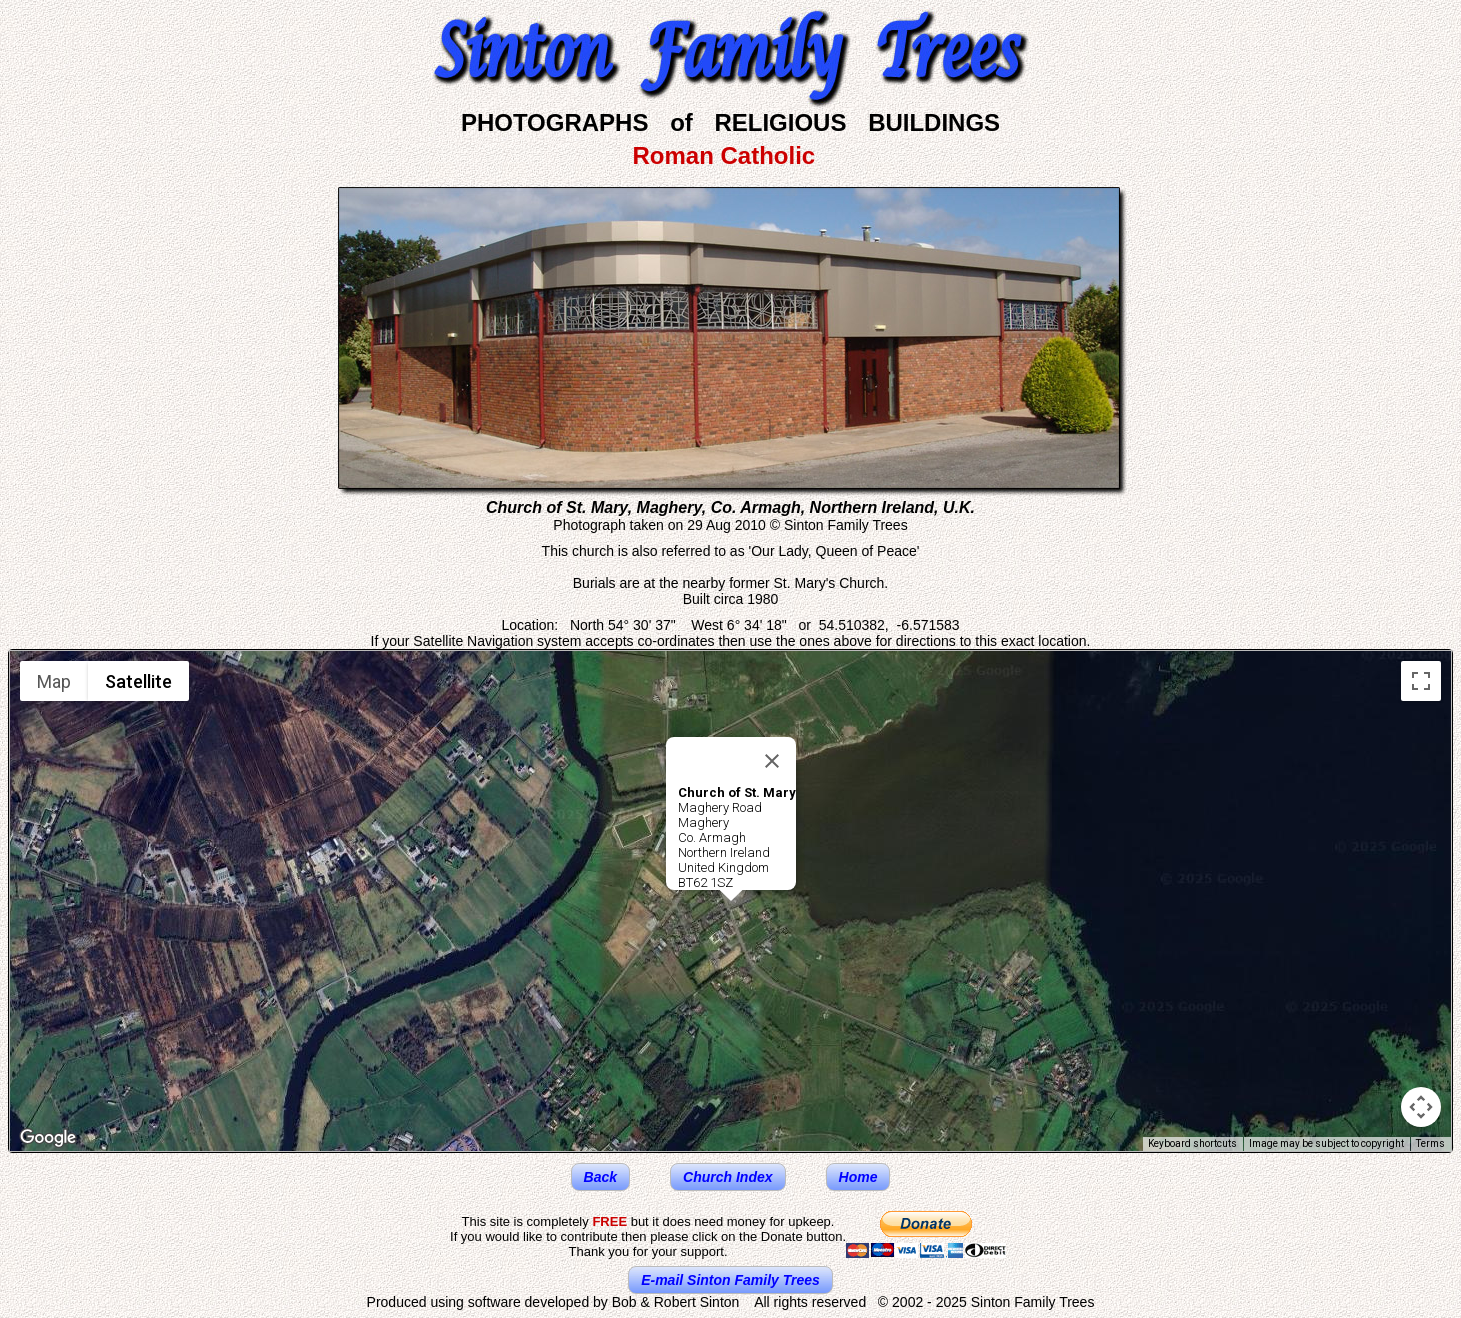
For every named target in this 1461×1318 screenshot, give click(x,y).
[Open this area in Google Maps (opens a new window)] (48, 1138)
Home (858, 1177)
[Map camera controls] (1421, 1107)
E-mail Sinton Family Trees (730, 1280)
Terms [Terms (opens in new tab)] (1430, 1143)
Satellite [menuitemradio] (138, 681)
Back (600, 1177)
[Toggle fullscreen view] (1421, 681)
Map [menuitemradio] (54, 681)
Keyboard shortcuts (1192, 1143)
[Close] (772, 761)
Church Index (727, 1177)
